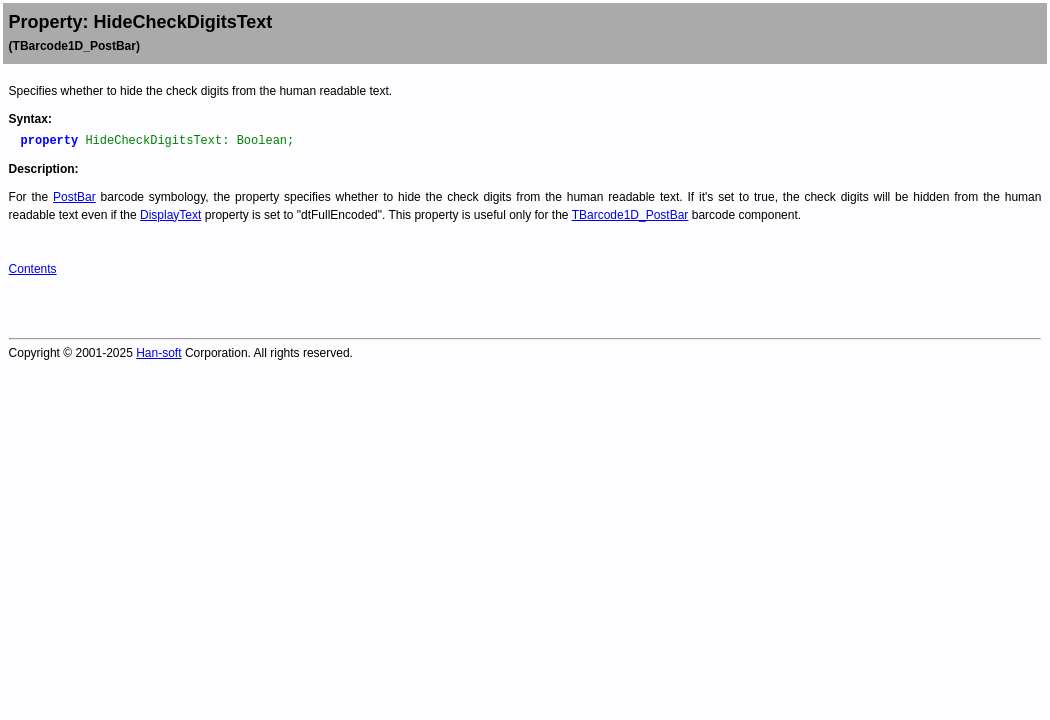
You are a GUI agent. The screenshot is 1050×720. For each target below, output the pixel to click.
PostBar (74, 197)
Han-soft (158, 353)
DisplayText (170, 215)
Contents (33, 269)
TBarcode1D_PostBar (630, 215)
